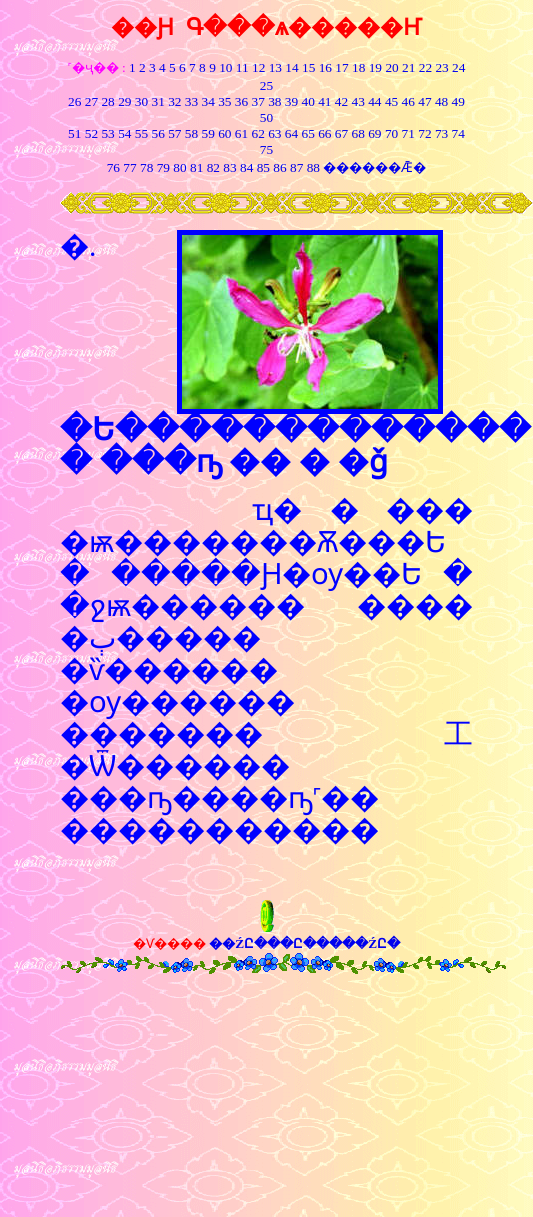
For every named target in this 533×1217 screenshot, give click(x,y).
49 (456, 101)
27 (91, 101)
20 (391, 67)
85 (263, 167)
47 (424, 101)
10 (225, 67)
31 (157, 101)
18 (358, 67)
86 (279, 167)
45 (391, 101)
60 (224, 133)
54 (124, 133)
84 (246, 167)
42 (341, 101)
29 (124, 101)
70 (391, 133)
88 (313, 167)
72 (424, 133)
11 (242, 67)
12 (258, 67)
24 (458, 67)
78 (146, 167)
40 (308, 101)
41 (324, 101)
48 (441, 101)
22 (425, 67)
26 (74, 101)
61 (241, 133)
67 (341, 133)
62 (258, 133)
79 (163, 167)
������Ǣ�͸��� (373, 167)
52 (91, 133)
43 (358, 101)
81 (196, 167)
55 (141, 133)
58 (191, 133)
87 (296, 167)
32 (174, 101)
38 (274, 101)
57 (174, 133)
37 (258, 101)
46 (408, 101)
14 (291, 67)
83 (228, 167)
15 (308, 67)
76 (113, 167)
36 (241, 101)
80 (178, 167)
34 (207, 101)
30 (141, 101)
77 (129, 167)
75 (266, 149)
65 (308, 133)
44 (374, 101)
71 (408, 133)
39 (291, 101)
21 (408, 67)
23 (441, 67)
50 (266, 117)
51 (74, 133)
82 (211, 167)
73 (441, 133)
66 (324, 133)
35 (224, 101)
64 (291, 133)
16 (325, 67)
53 (107, 133)
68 (358, 133)
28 (107, 101)
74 (458, 133)
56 (157, 133)
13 (275, 67)
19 (375, 67)
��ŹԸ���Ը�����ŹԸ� (304, 943)
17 (341, 67)
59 (206, 133)
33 (191, 101)
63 (274, 133)
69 (374, 133)
